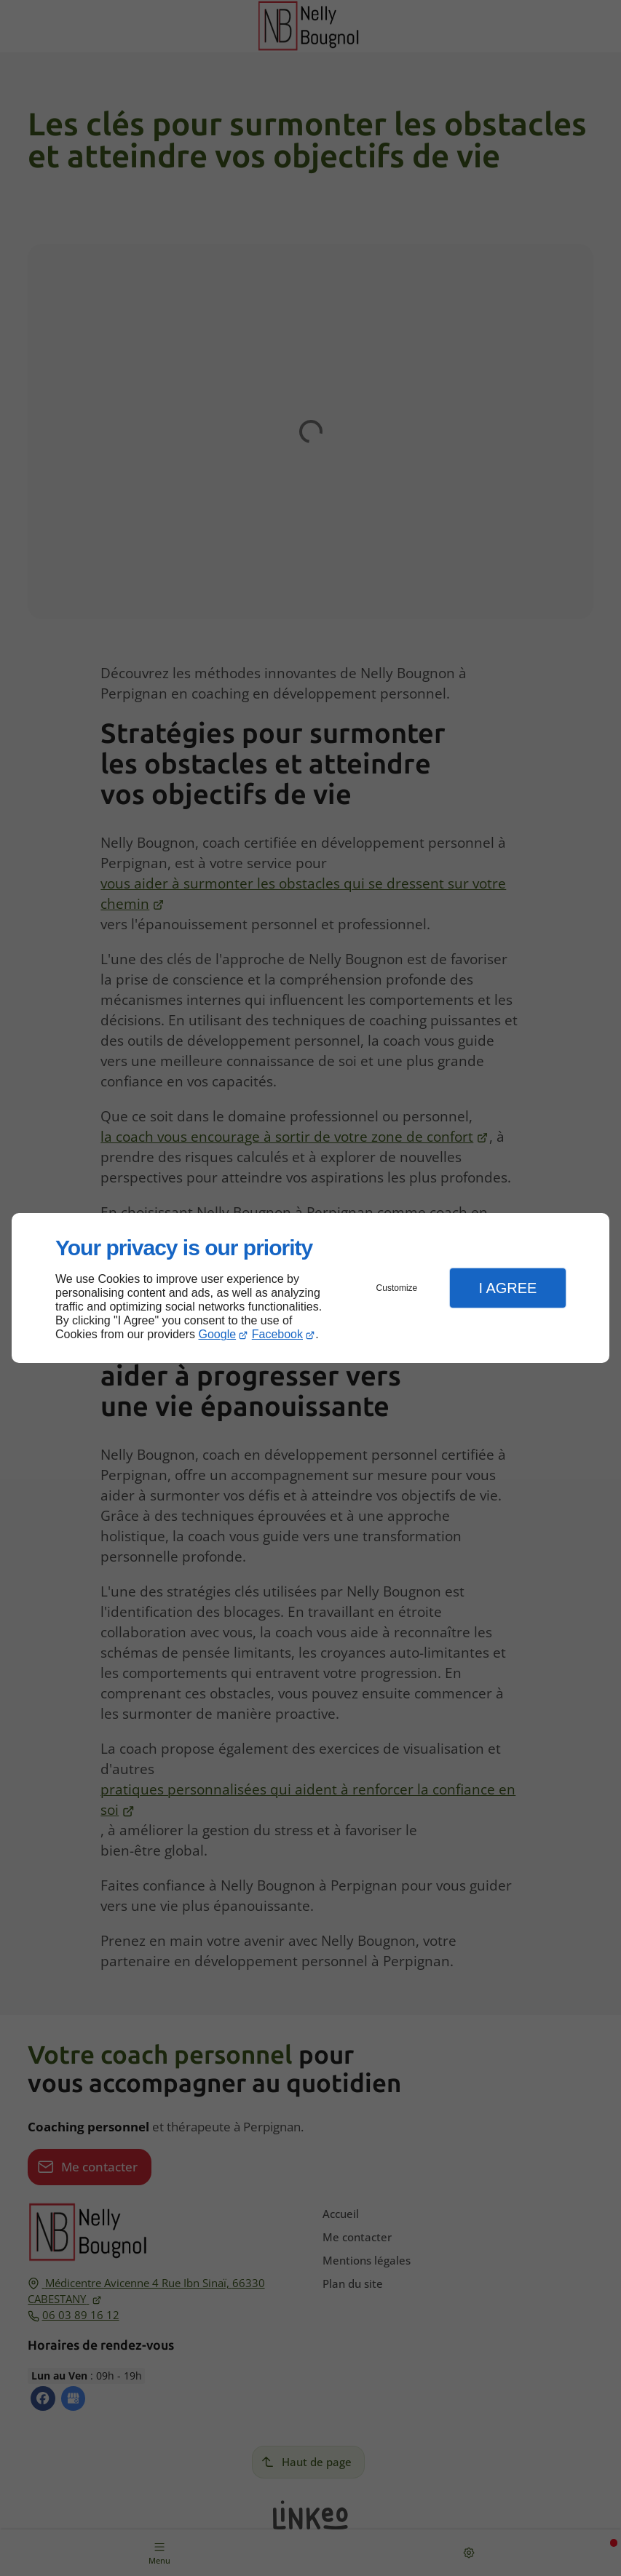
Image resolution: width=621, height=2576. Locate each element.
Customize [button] (397, 1288)
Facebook (277, 1334)
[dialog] (310, 1288)
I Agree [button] (507, 1288)
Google (218, 1334)
